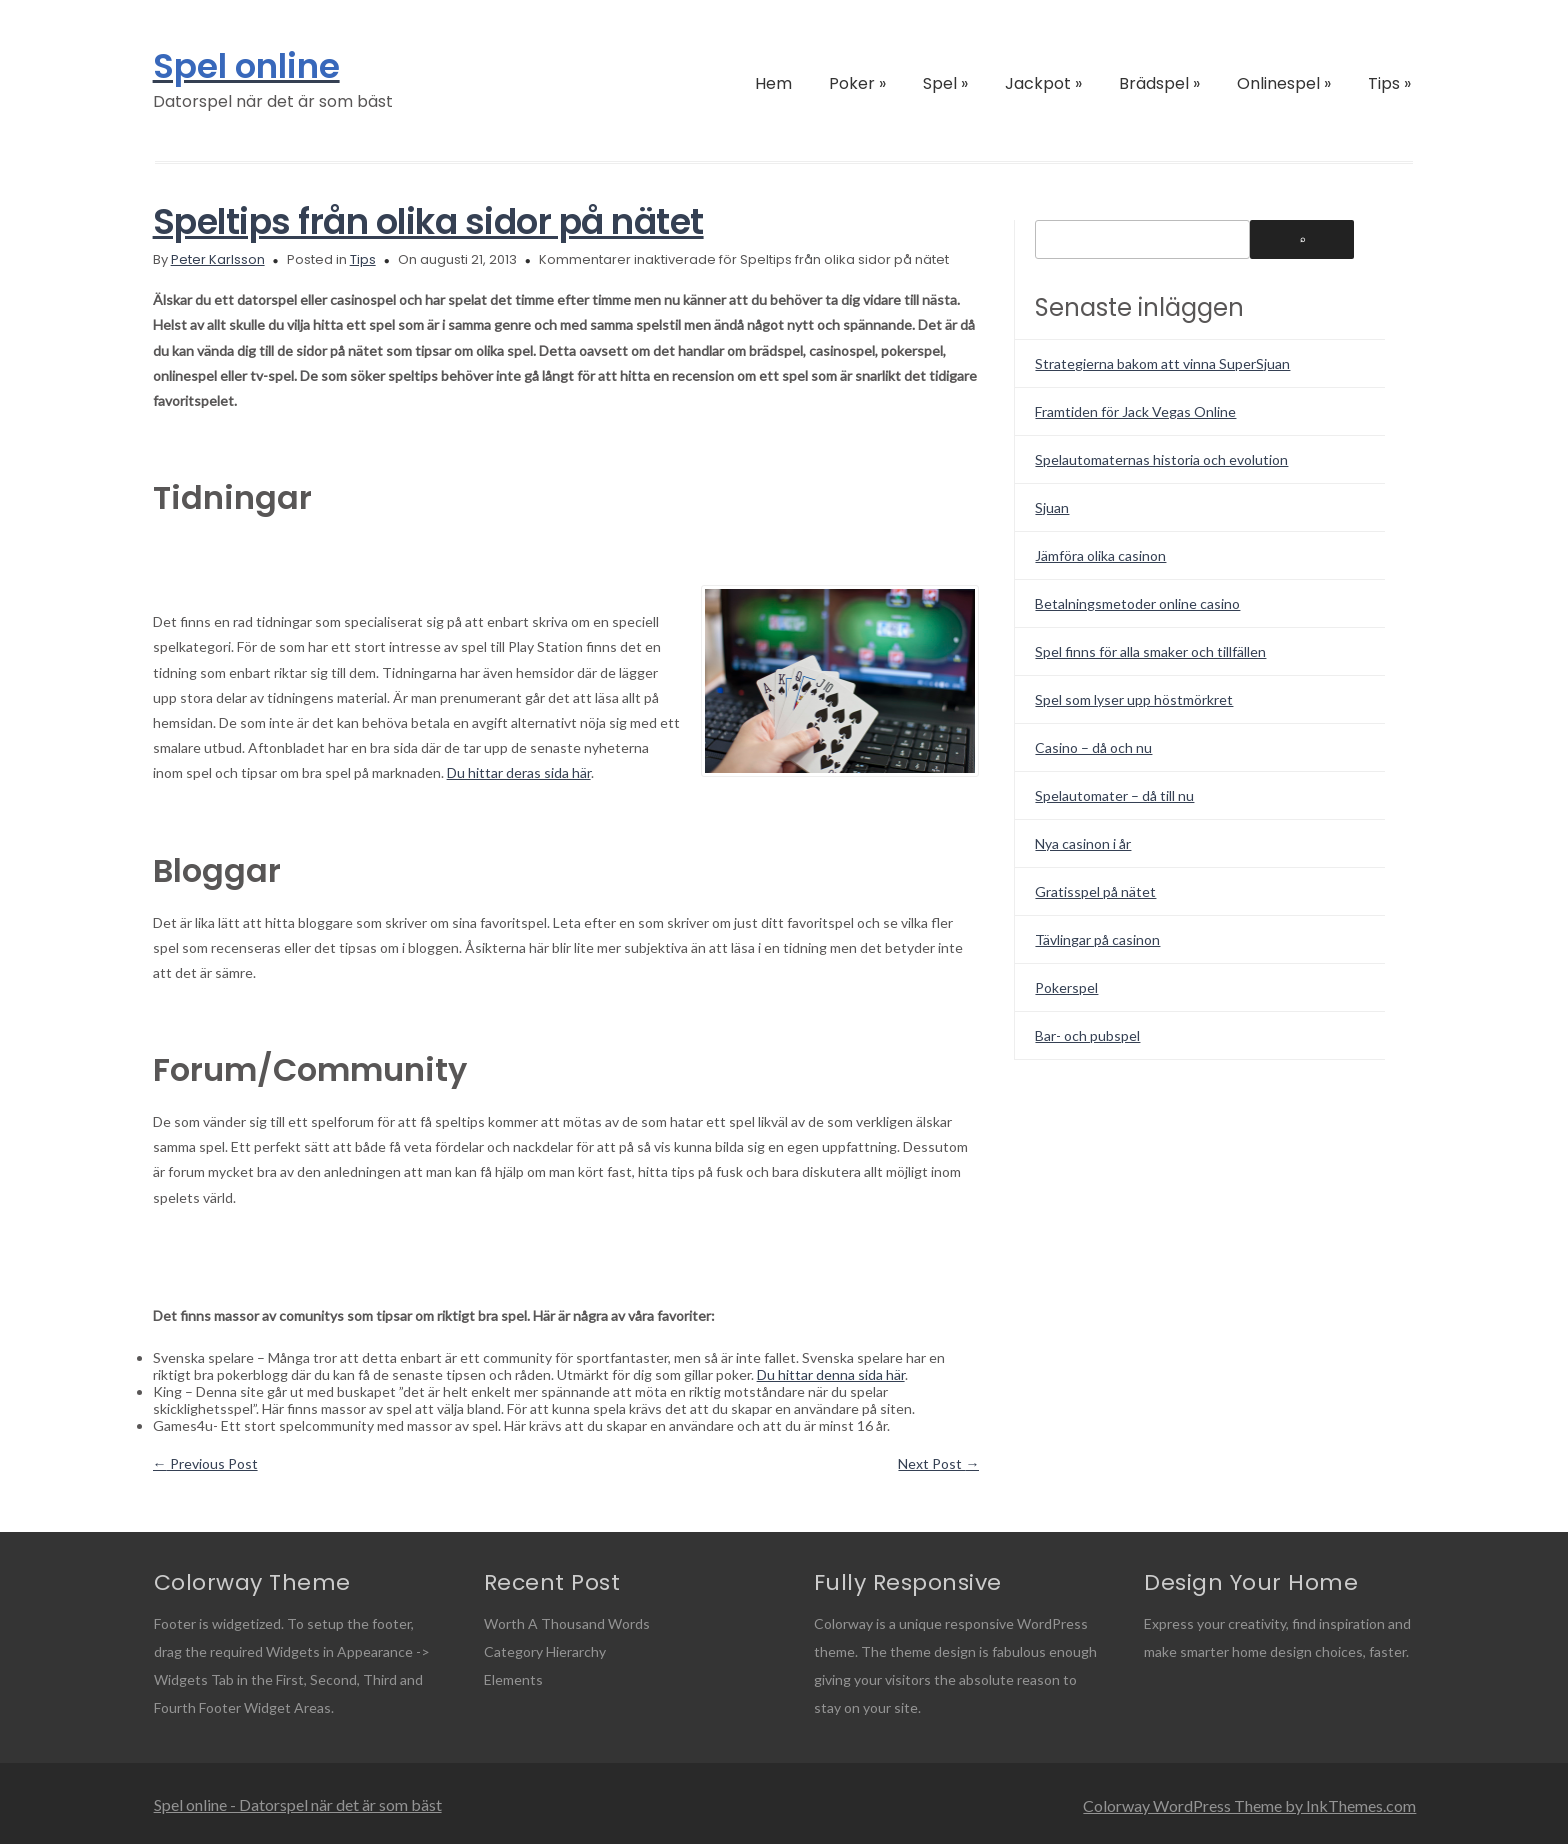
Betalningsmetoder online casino (1137, 603)
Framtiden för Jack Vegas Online (1135, 411)
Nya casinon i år (1083, 843)
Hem (773, 83)
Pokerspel (1066, 987)
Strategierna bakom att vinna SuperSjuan (1162, 363)
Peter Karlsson (218, 259)
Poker (857, 83)
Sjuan (1052, 507)
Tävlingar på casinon (1097, 939)
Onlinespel (1284, 83)
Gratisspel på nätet (1095, 891)
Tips (1389, 83)
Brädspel (1159, 83)
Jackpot (1043, 83)
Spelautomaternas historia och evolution (1161, 459)
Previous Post (205, 1463)
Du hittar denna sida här (831, 1374)
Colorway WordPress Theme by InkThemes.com (1249, 1805)
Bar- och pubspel (1087, 1035)
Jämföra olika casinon (1100, 555)
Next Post (938, 1463)
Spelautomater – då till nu (1114, 795)
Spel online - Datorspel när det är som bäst (298, 1804)
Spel (945, 83)
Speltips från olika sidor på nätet (428, 221)
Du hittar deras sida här (519, 772)
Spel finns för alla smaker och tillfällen (1150, 651)
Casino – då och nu (1093, 747)
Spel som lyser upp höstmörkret (1134, 699)
